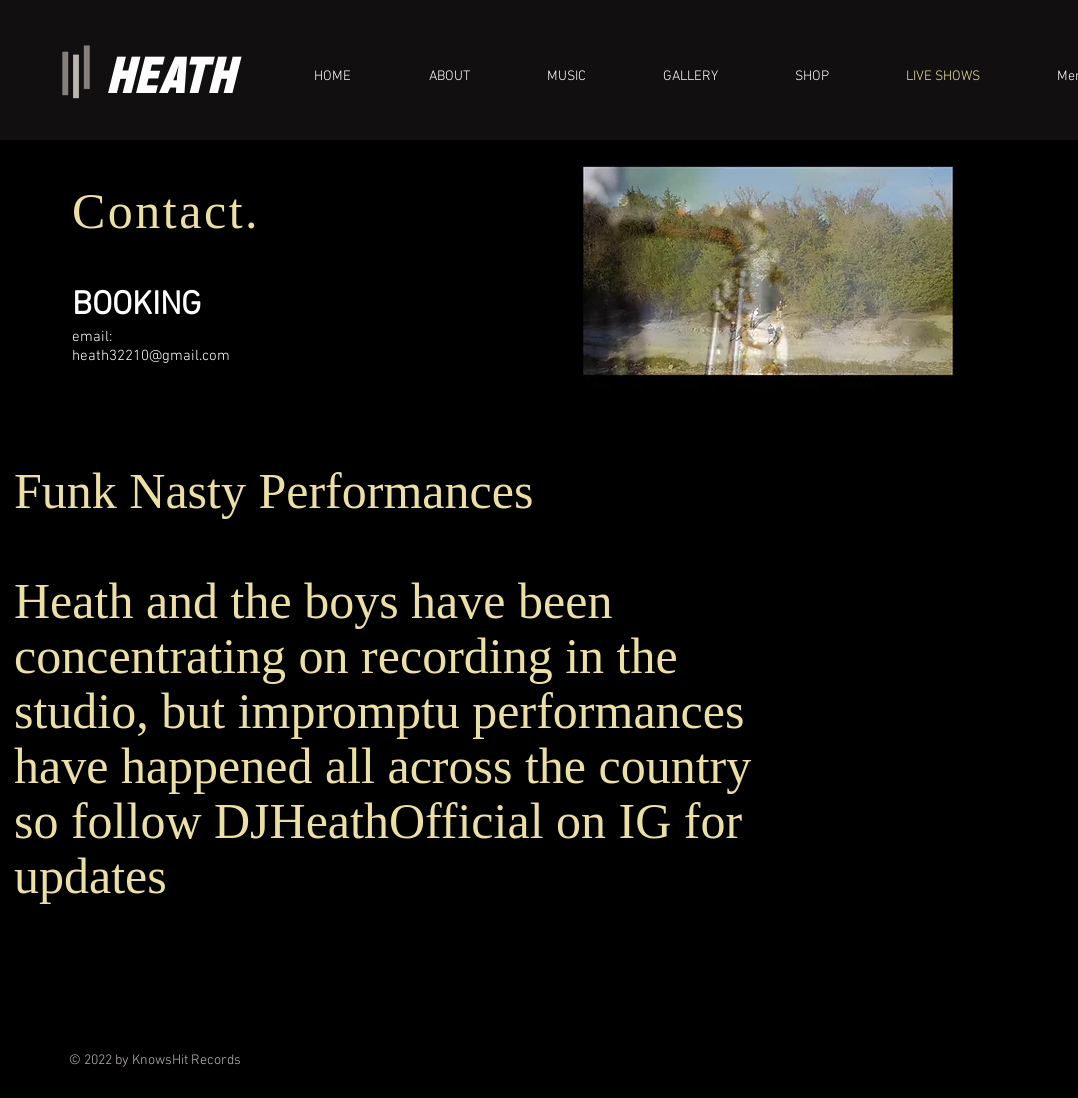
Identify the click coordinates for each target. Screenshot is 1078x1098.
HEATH (170, 74)
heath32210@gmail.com (151, 356)
